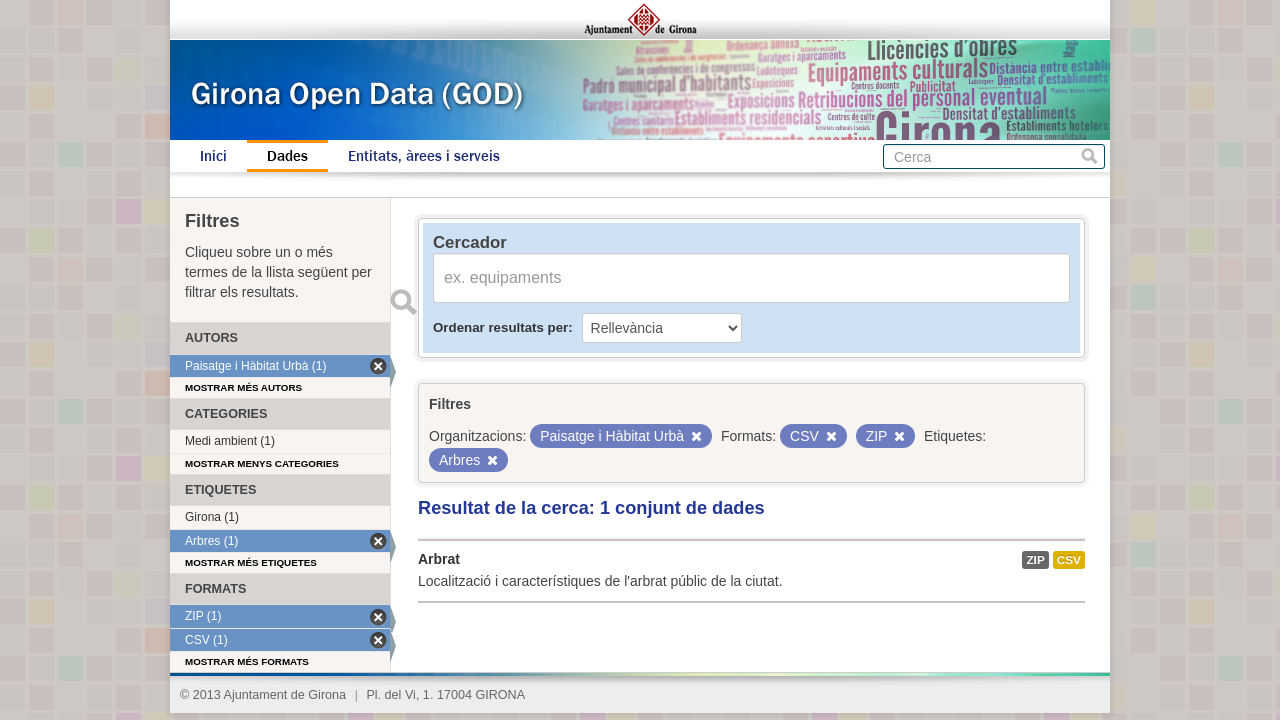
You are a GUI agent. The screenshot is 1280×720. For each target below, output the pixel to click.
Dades (287, 156)
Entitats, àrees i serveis (424, 156)
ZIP (1035, 560)
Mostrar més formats (247, 661)
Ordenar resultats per (500, 327)
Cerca (1089, 156)
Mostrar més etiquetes (251, 562)
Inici (213, 156)
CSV (1069, 560)
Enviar (403, 302)
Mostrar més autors (243, 387)
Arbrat (439, 559)
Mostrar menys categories (262, 463)
